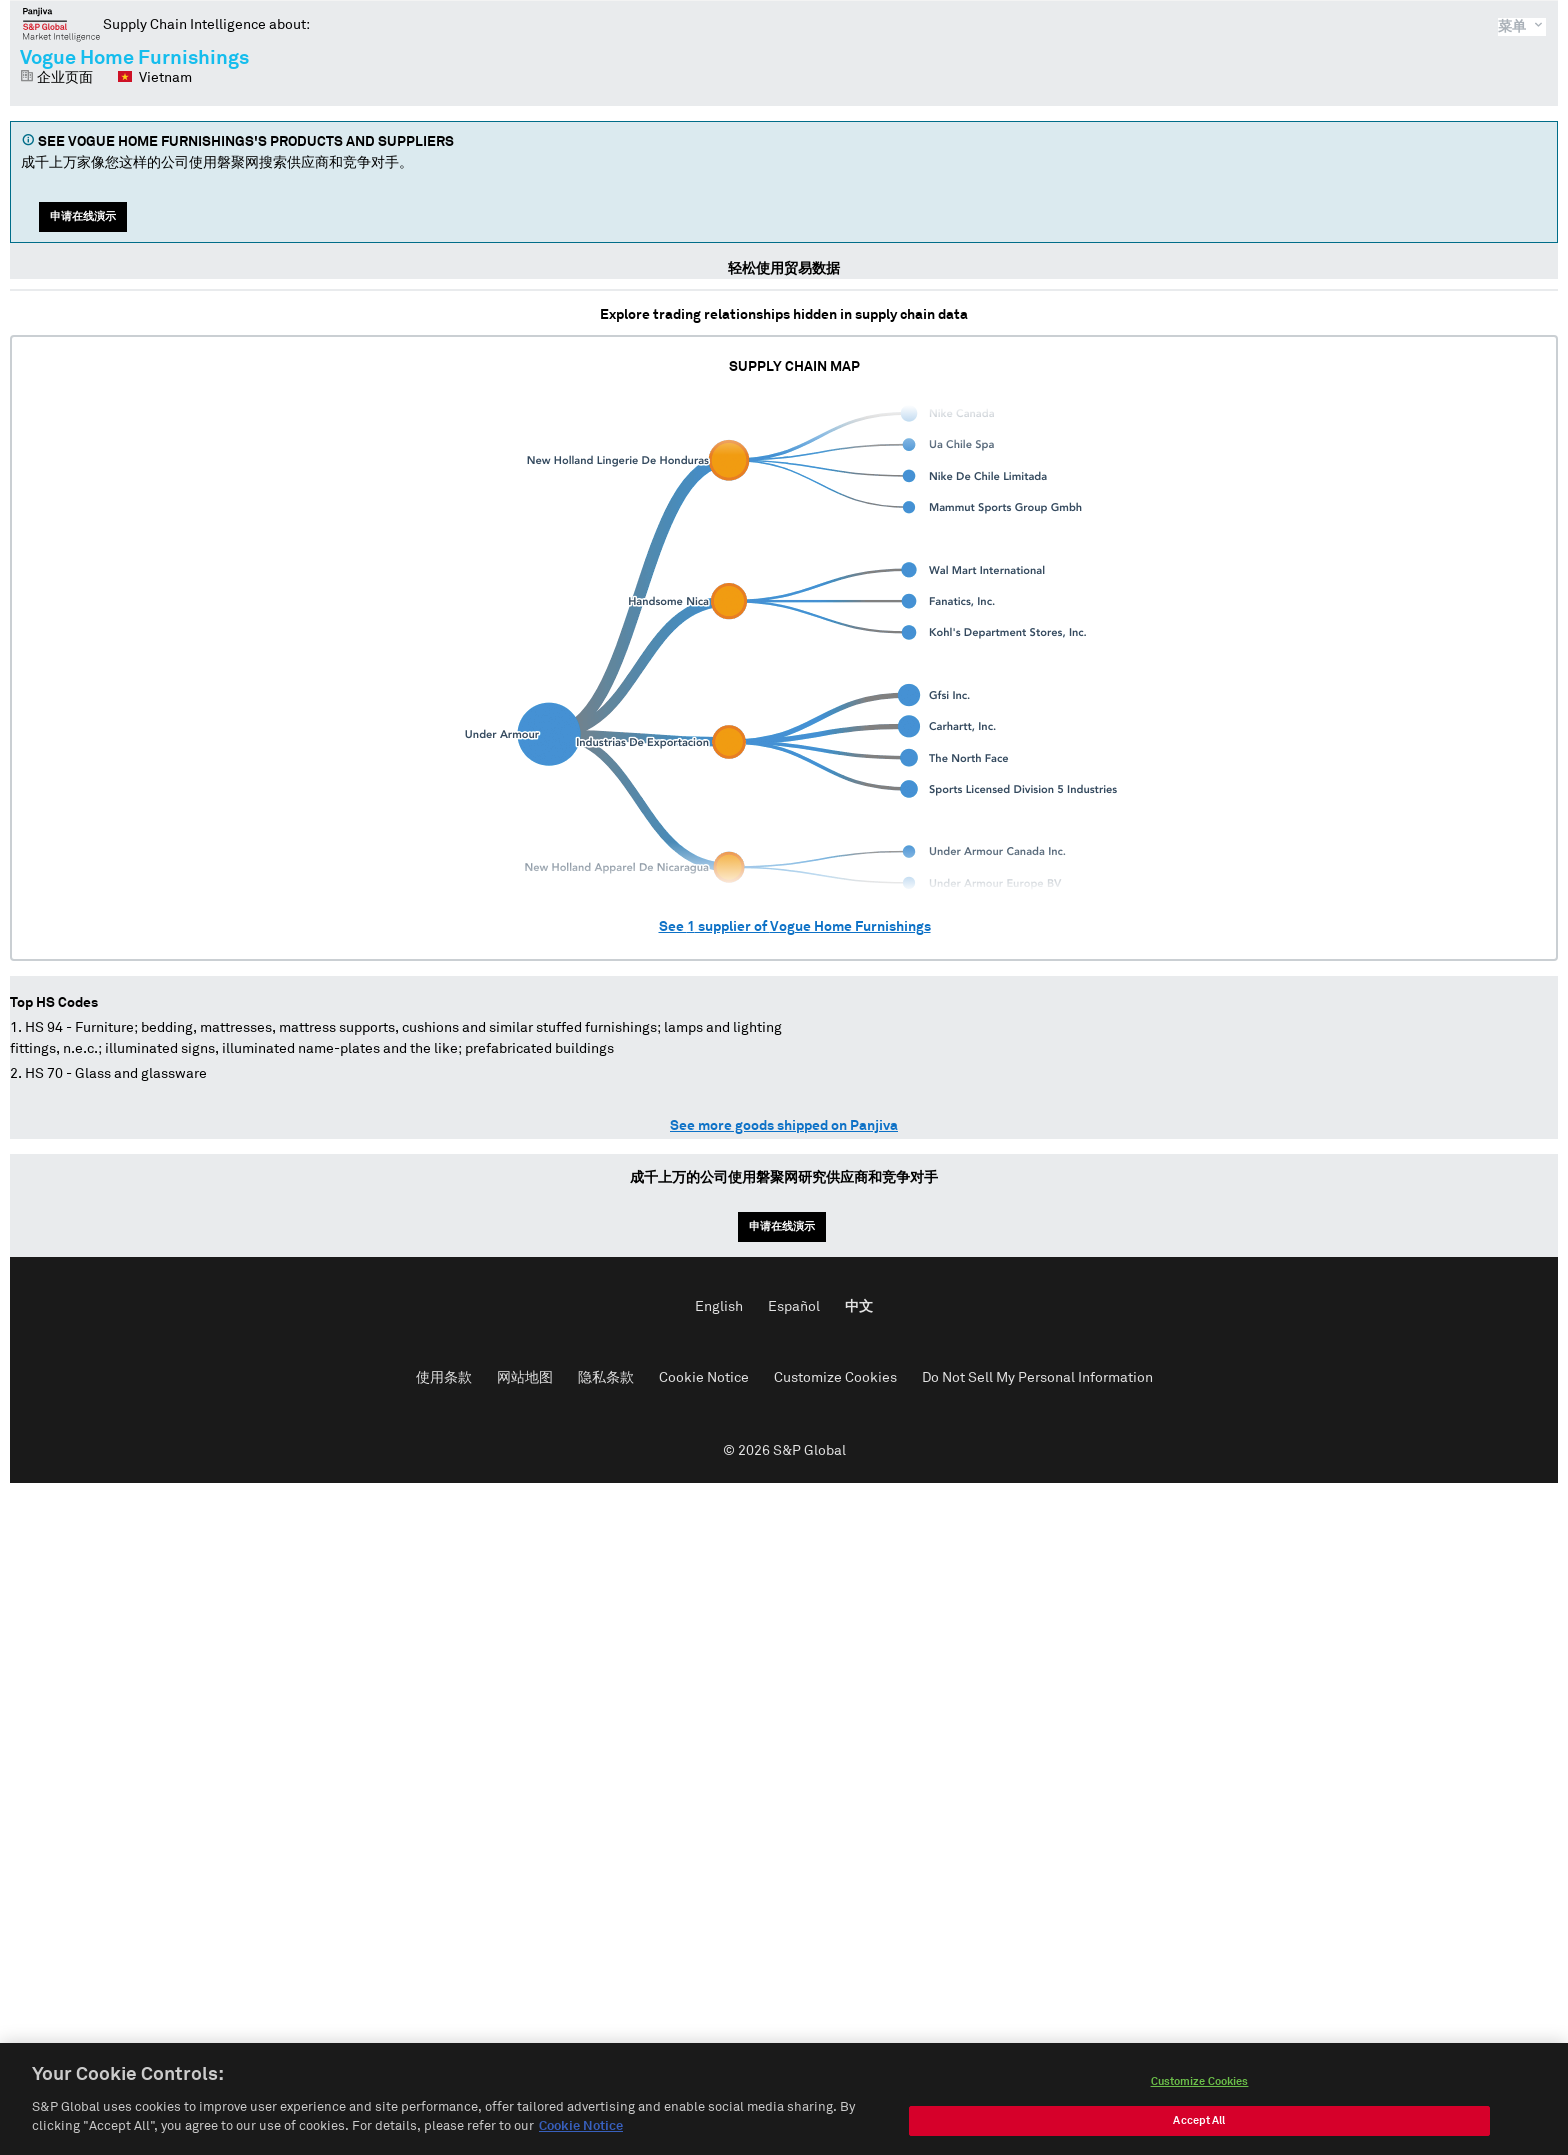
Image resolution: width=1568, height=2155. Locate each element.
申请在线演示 (83, 216)
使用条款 (444, 1378)
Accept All (1199, 2127)
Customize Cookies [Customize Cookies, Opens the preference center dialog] (1200, 2088)
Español (794, 1307)
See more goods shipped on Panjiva (784, 1126)
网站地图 (525, 1378)
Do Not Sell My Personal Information (1037, 1378)
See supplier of (795, 927)
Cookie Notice (704, 1378)
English (719, 1307)
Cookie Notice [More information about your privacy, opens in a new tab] (581, 2134)
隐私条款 (606, 1378)
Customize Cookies (835, 1378)
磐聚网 (61, 24)
